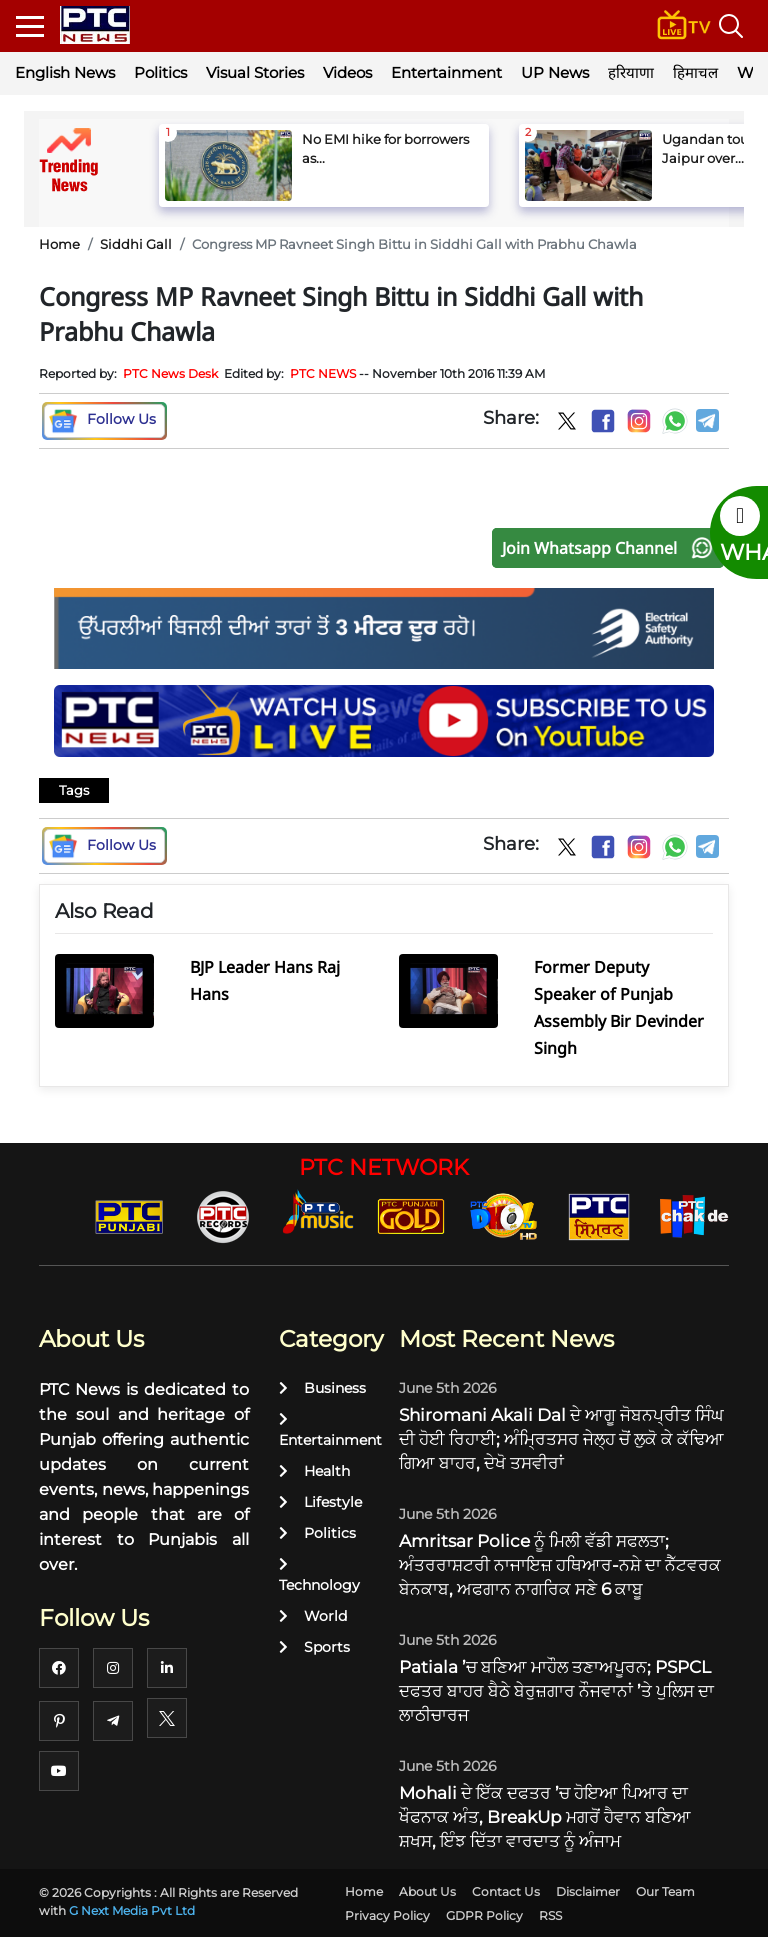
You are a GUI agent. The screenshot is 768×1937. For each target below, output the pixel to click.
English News (65, 72)
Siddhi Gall (136, 244)
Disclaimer (588, 1891)
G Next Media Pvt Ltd (132, 1910)
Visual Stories (255, 72)
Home (59, 244)
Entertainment (446, 72)
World (313, 1616)
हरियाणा (631, 72)
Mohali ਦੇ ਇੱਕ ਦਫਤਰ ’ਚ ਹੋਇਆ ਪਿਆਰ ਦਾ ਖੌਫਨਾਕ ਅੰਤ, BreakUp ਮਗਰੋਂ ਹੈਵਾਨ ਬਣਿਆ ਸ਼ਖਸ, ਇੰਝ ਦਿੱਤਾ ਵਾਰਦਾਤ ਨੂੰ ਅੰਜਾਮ (545, 1817)
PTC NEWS (323, 373)
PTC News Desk (170, 373)
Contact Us (506, 1891)
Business (322, 1388)
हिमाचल (695, 72)
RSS (550, 1915)
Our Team (665, 1891)
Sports (314, 1647)
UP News (555, 72)
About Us (427, 1891)
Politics (160, 72)
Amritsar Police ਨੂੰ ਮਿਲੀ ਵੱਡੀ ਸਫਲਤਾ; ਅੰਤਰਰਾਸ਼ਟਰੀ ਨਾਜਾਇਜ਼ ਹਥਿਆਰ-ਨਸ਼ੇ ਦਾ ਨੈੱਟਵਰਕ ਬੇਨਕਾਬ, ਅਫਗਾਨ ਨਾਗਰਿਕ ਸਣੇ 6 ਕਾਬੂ (560, 1565)
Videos (347, 72)
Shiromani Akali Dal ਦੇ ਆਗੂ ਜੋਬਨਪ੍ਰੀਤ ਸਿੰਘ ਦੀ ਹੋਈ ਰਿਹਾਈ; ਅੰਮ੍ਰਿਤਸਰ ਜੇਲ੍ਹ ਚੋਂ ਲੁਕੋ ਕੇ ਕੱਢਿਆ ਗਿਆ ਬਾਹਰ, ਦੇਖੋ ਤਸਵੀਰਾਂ (561, 1439)
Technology (319, 1575)
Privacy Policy (387, 1915)
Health (314, 1471)
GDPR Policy (484, 1915)
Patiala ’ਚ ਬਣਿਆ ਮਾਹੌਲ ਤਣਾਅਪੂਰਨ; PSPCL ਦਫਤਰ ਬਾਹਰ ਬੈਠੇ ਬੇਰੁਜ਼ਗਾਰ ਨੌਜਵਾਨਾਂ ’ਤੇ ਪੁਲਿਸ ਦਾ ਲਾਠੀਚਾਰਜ (556, 1691)
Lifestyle (320, 1502)
